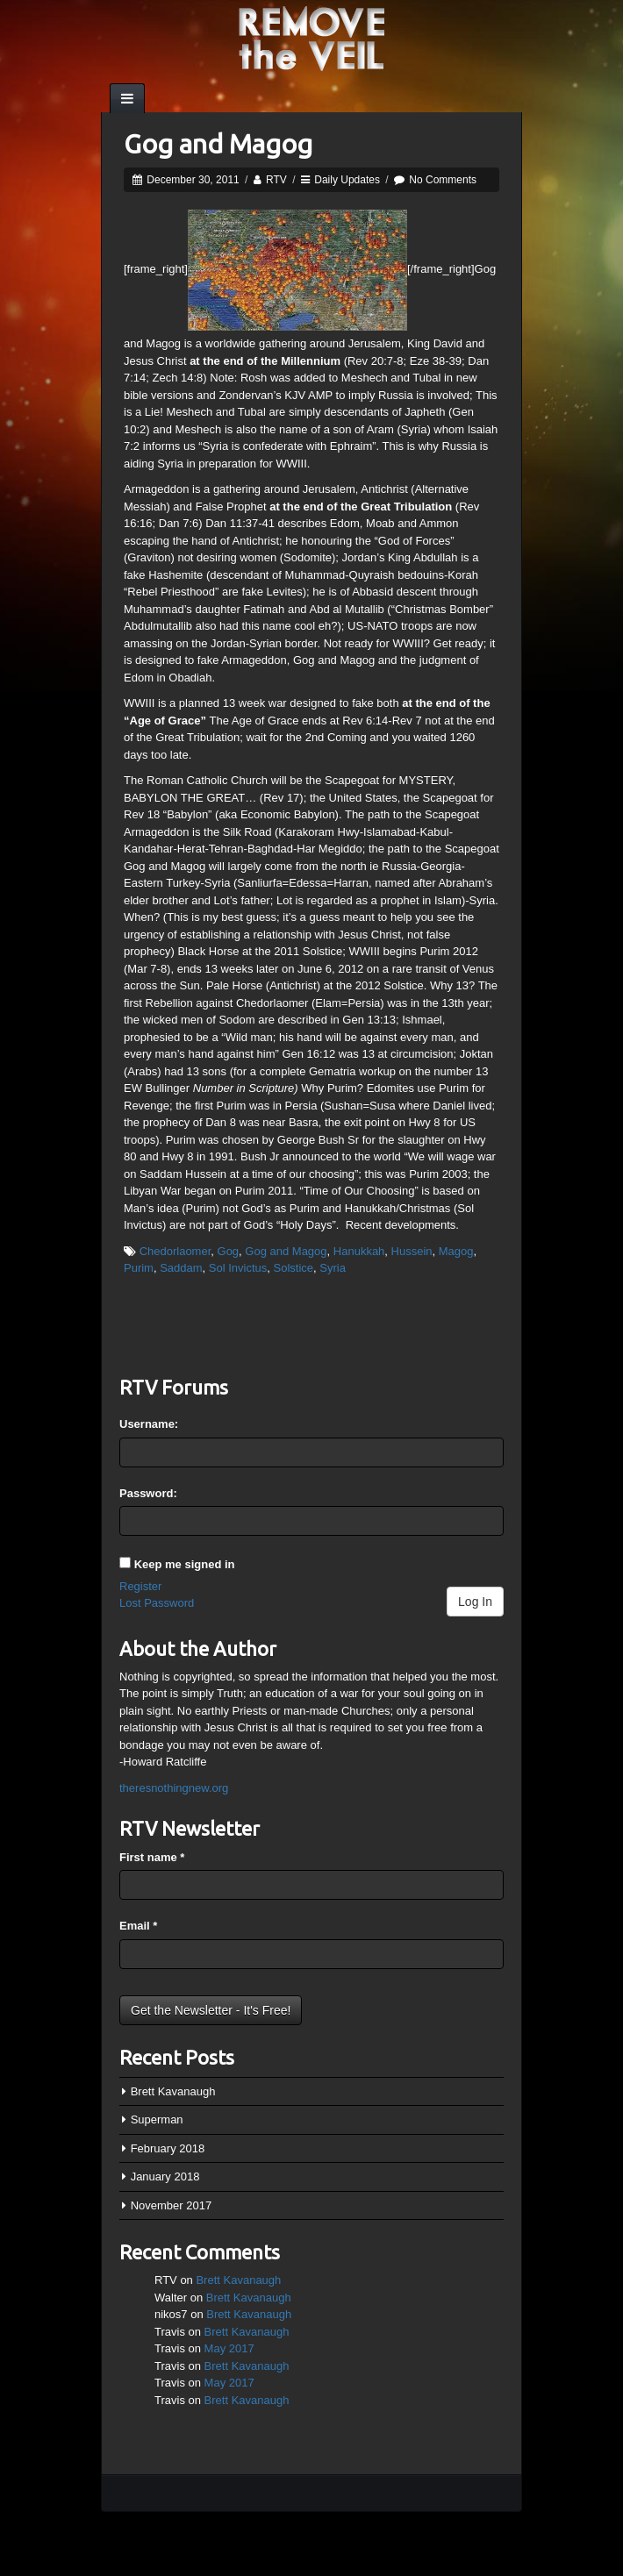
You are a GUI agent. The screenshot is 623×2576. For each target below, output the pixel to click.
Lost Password (156, 1602)
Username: (148, 1424)
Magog (456, 1251)
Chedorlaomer (175, 1251)
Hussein (412, 1251)
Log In (475, 1602)
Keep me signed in (184, 1564)
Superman (157, 2119)
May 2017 (229, 2348)
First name (151, 1857)
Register (140, 1586)
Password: (148, 1493)
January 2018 (165, 2176)
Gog (229, 1251)
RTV (276, 180)
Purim (139, 1267)
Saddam (181, 1267)
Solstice (294, 1267)
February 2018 (168, 2148)
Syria (332, 1267)
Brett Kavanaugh (173, 2091)
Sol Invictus (238, 1267)
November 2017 (171, 2205)
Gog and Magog (218, 144)
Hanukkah (359, 1251)
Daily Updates (347, 180)
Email (138, 1925)
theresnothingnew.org (173, 1788)
